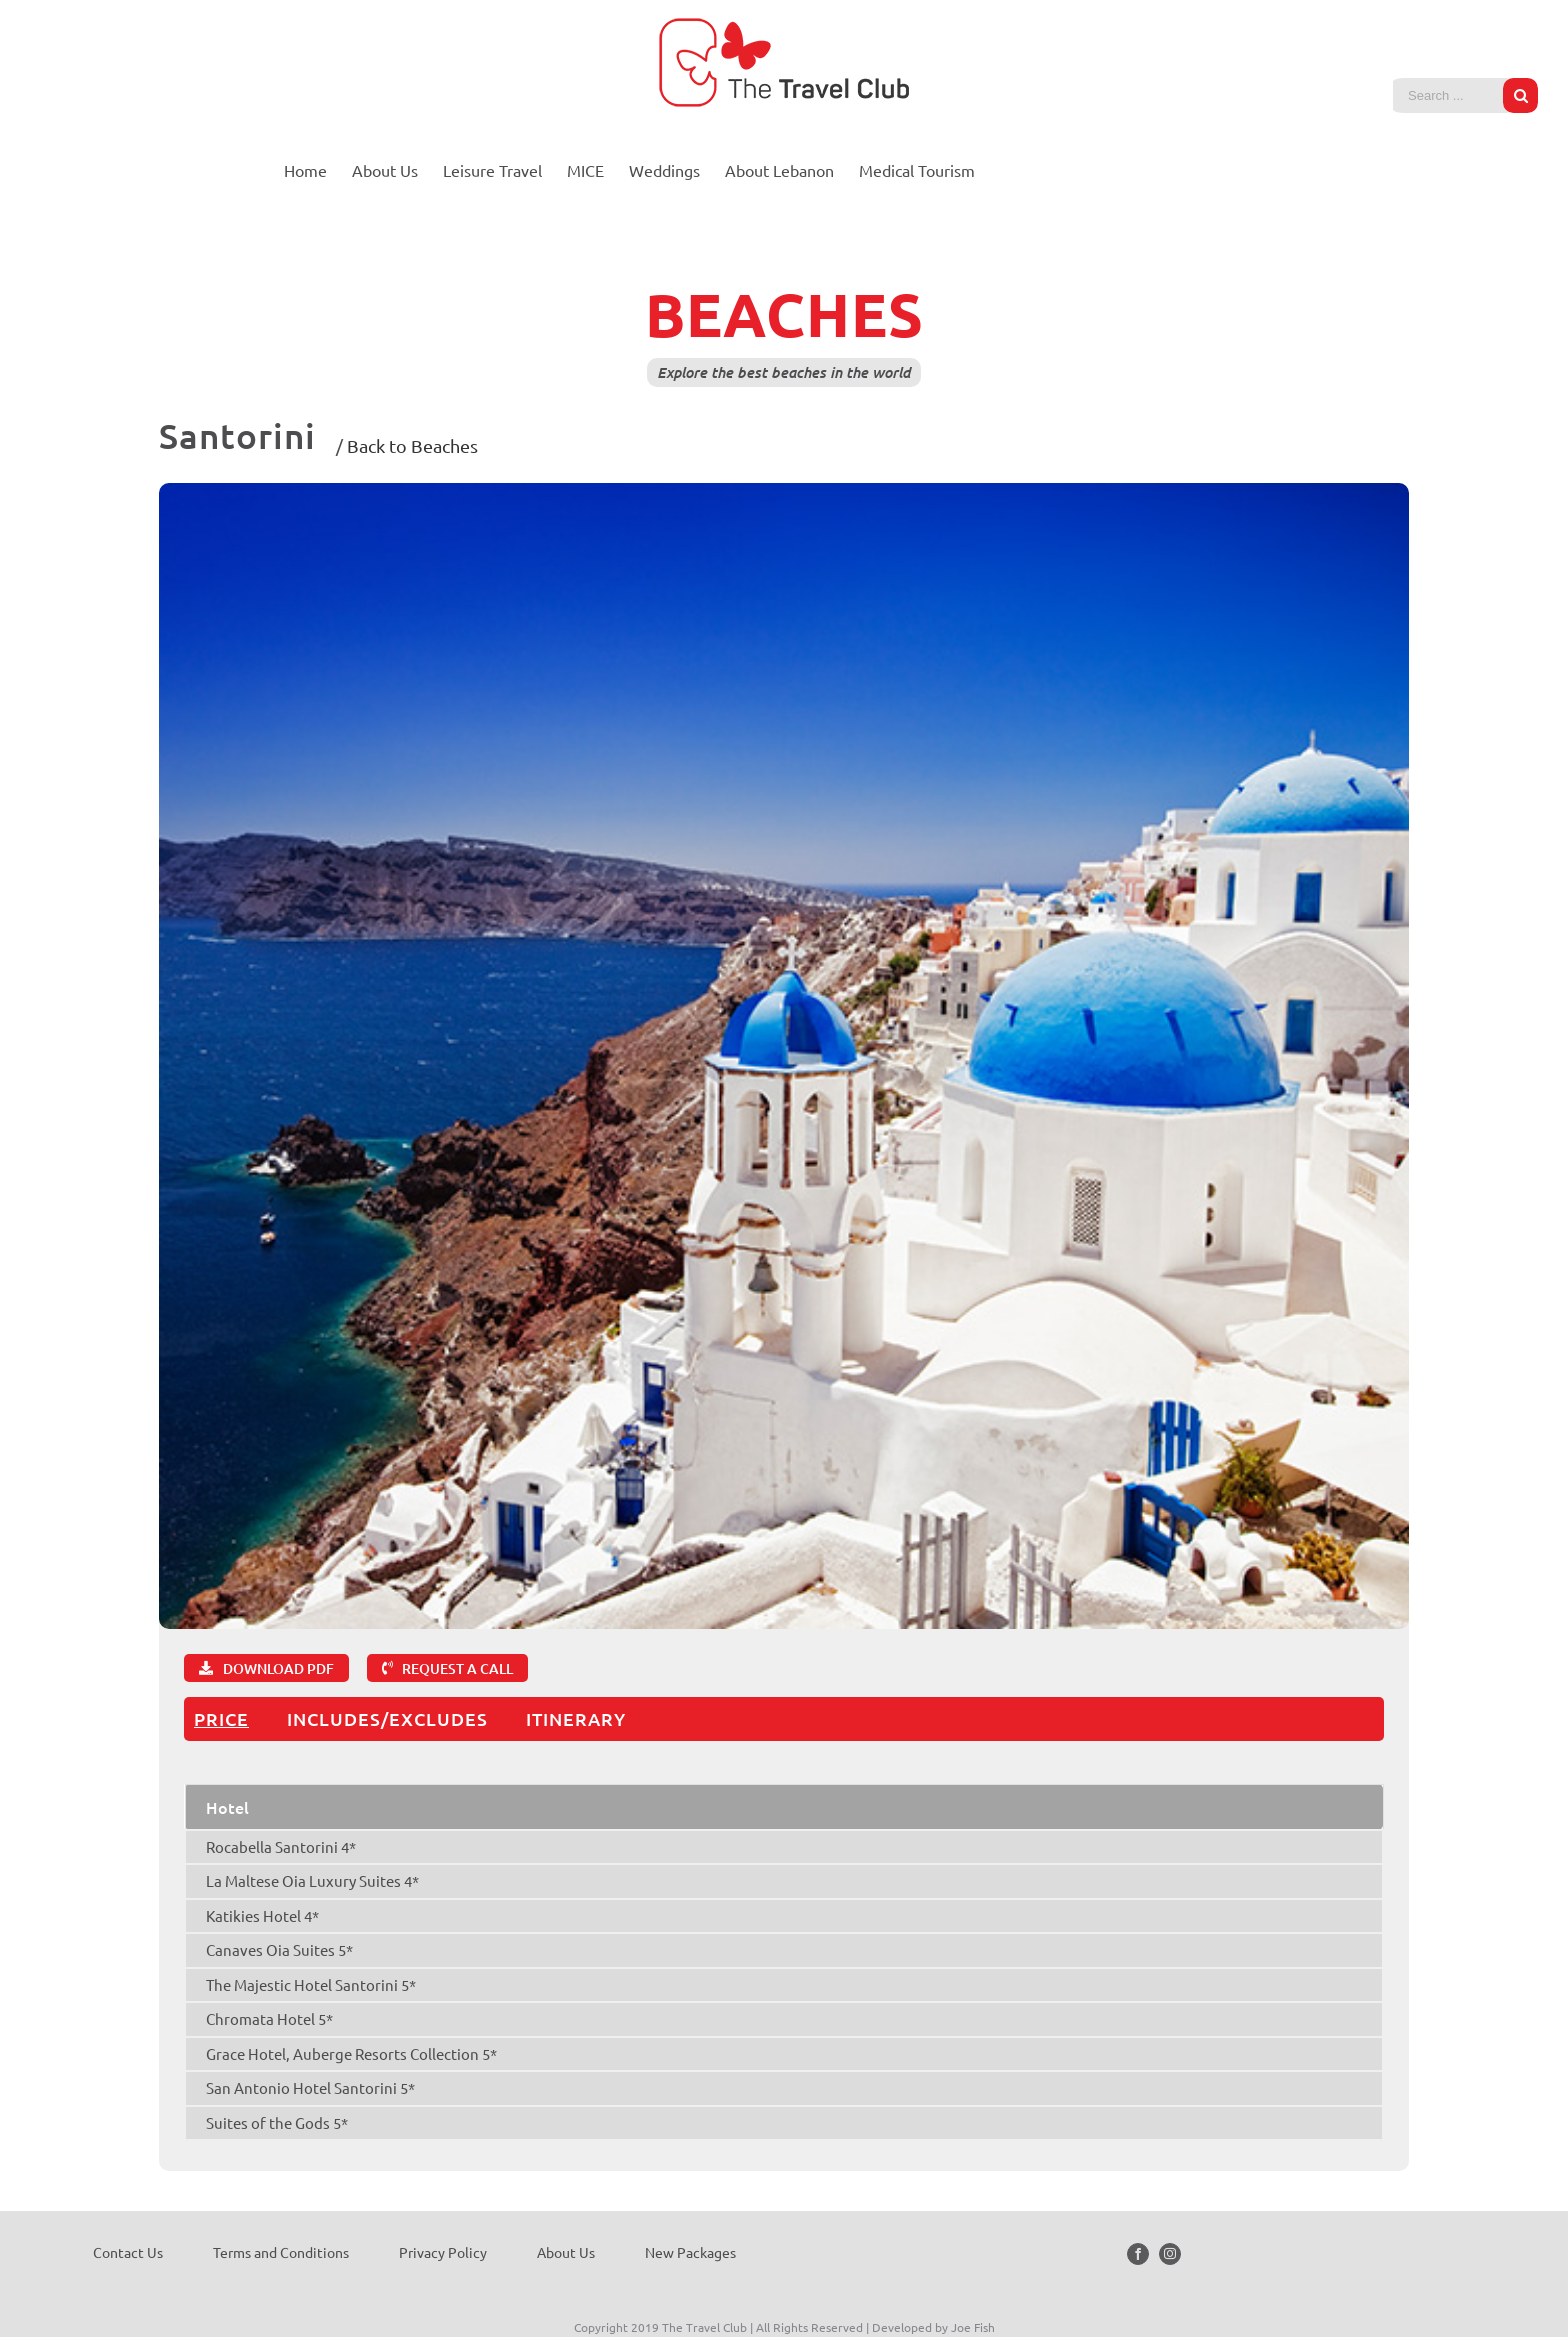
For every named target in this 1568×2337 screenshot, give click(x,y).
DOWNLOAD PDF (278, 1668)
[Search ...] (1450, 95)
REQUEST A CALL (457, 1668)
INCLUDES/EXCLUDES (387, 1718)
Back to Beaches (412, 445)
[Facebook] (1138, 2254)
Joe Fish (973, 2327)
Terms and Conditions (281, 2252)
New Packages (690, 2252)
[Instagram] (1170, 2254)
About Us (566, 2252)
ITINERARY (576, 1718)
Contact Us (128, 2252)
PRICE (221, 1718)
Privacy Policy (443, 2252)
